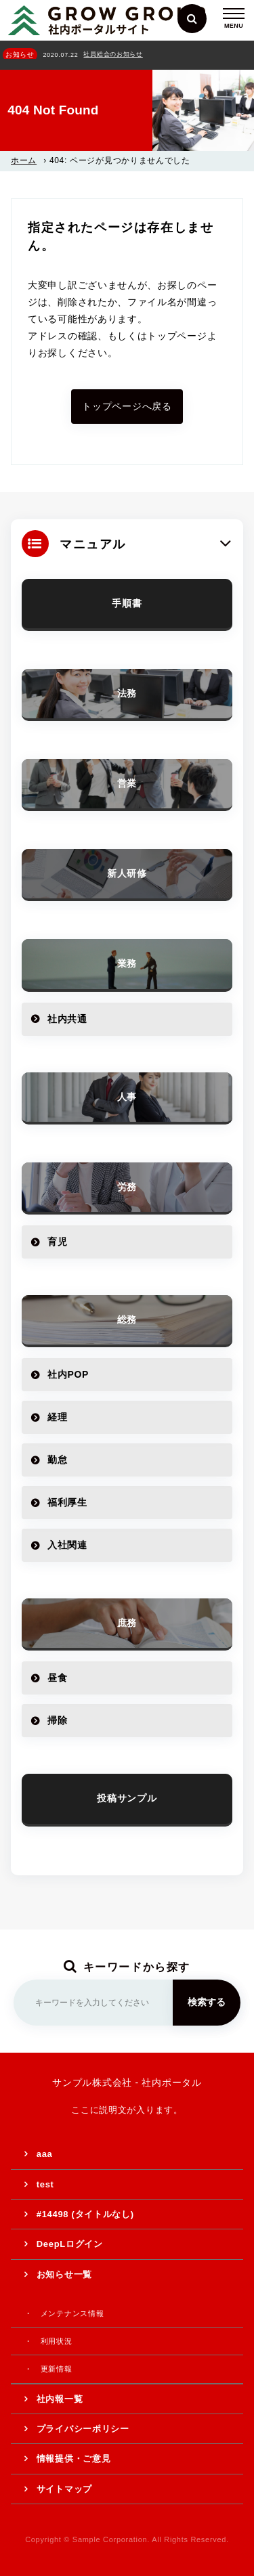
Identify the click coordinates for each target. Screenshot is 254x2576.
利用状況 (56, 2341)
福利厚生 (67, 1502)
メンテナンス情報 (72, 2313)
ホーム (24, 160)
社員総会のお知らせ (112, 54)
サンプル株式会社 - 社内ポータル (126, 2082)
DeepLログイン (70, 2244)
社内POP (68, 1374)
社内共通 (67, 1018)
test (45, 2184)
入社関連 (67, 1545)
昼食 (57, 1677)
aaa (45, 2154)
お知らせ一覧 (64, 2274)
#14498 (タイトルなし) (85, 2214)
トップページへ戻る (126, 406)
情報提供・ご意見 (74, 2458)
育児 (57, 1241)
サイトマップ (64, 2489)
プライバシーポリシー (83, 2429)
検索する (207, 2001)
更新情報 (56, 2369)
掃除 (57, 1720)
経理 (57, 1417)
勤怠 (57, 1459)
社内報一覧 (60, 2399)
